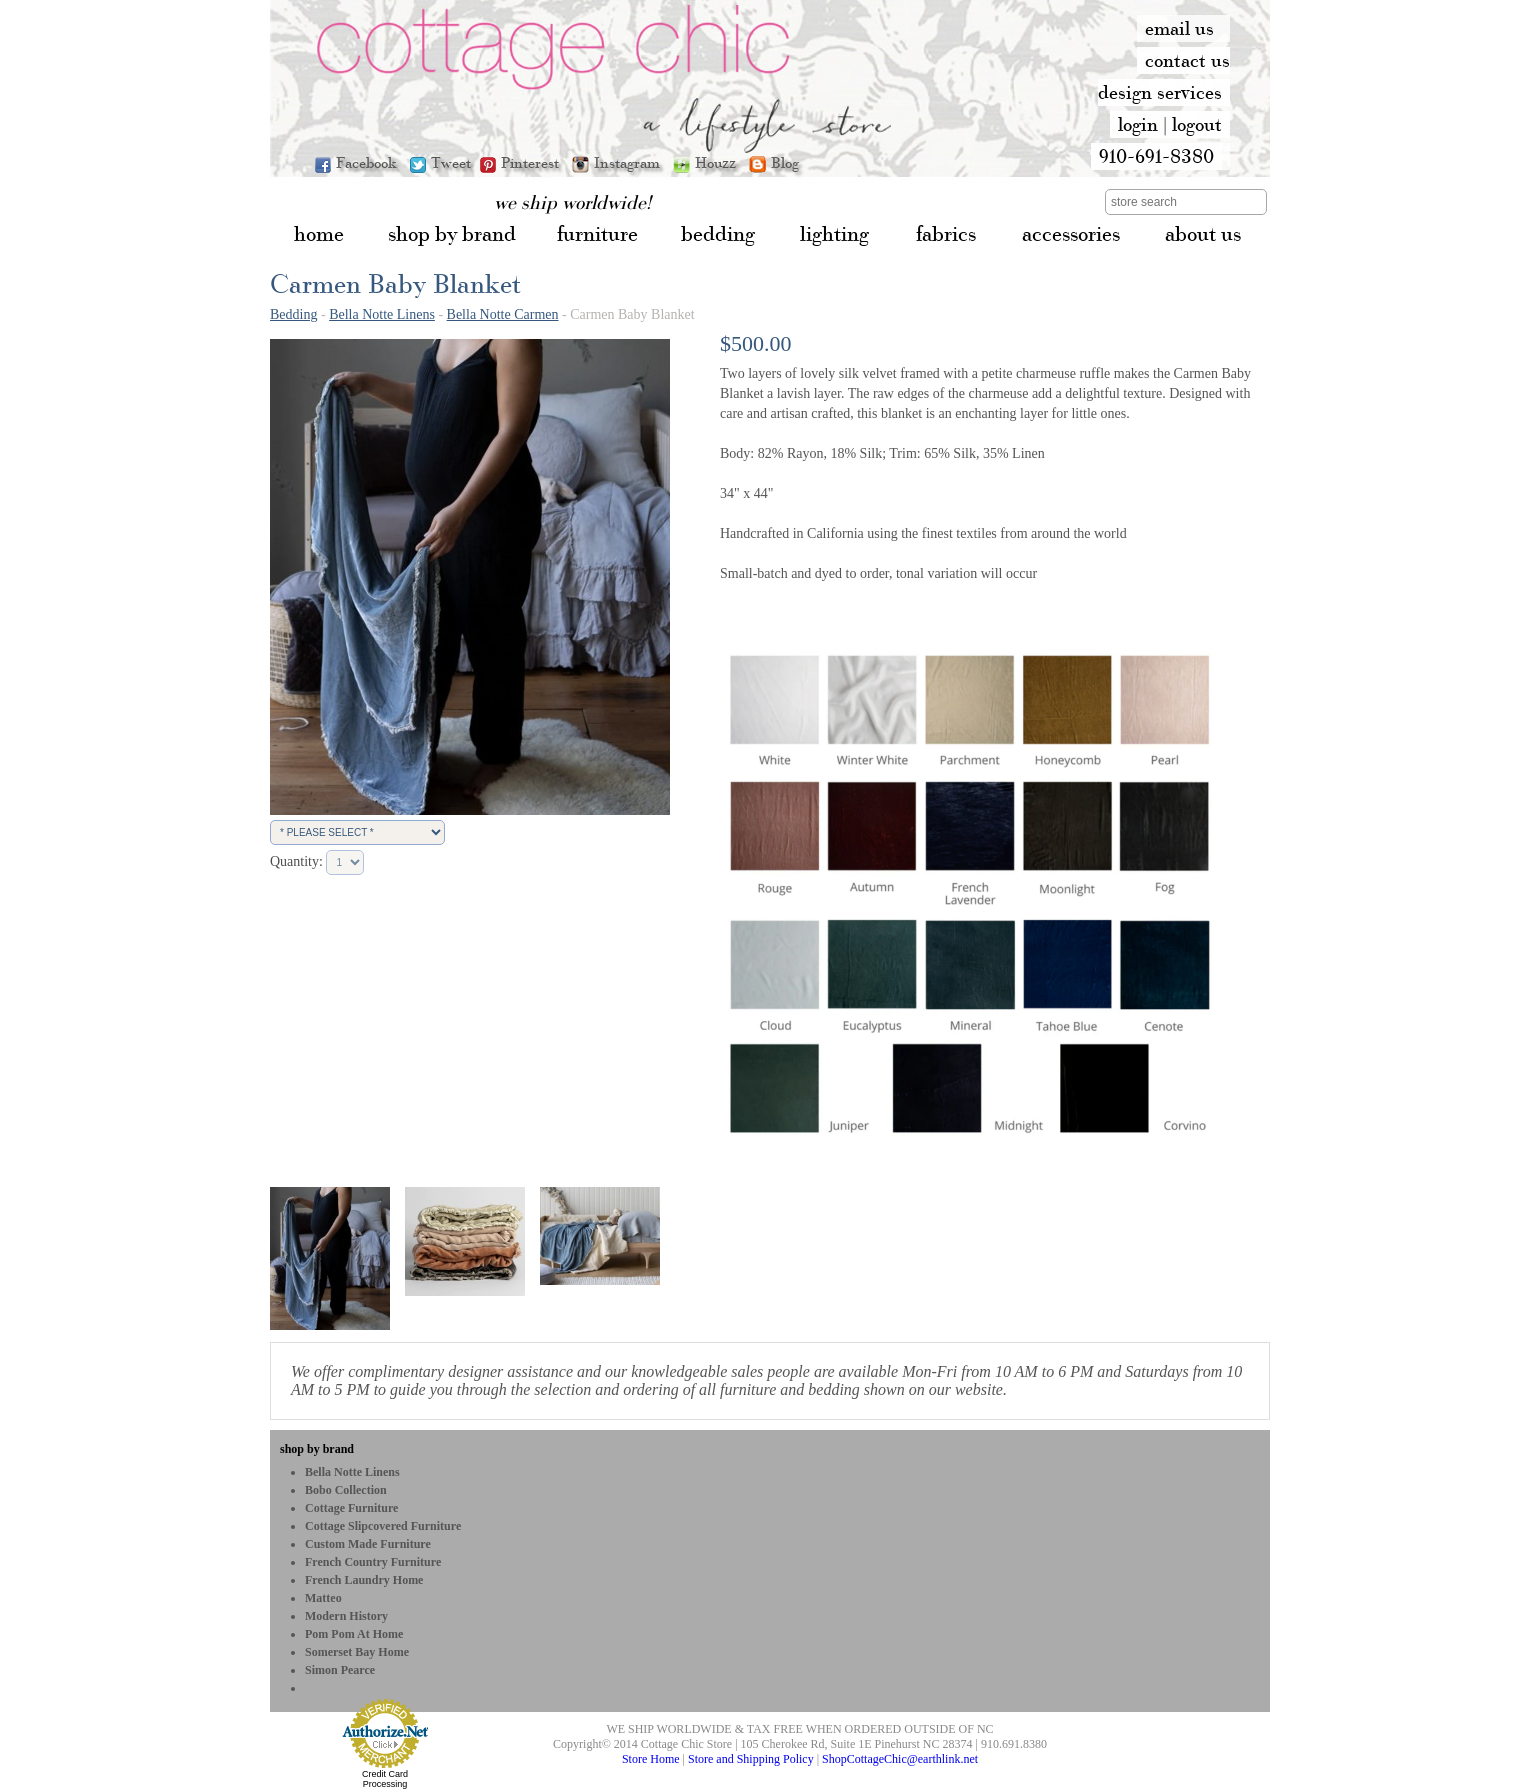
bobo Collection (346, 1490)
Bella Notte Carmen (503, 314)
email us (1179, 28)
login (1138, 124)
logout (1197, 124)
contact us (1187, 60)
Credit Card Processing (385, 1779)
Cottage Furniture (351, 1508)
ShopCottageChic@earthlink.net (900, 1759)
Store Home (651, 1759)
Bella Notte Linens (382, 314)
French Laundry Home (364, 1580)
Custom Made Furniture (368, 1544)
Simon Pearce (340, 1670)
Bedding (293, 314)
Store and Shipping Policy (751, 1759)
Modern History (346, 1616)
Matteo (323, 1598)
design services (1160, 92)
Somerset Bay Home (357, 1652)
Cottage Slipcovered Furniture (383, 1526)
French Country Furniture (373, 1562)
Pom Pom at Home (354, 1634)
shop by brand (317, 1449)
